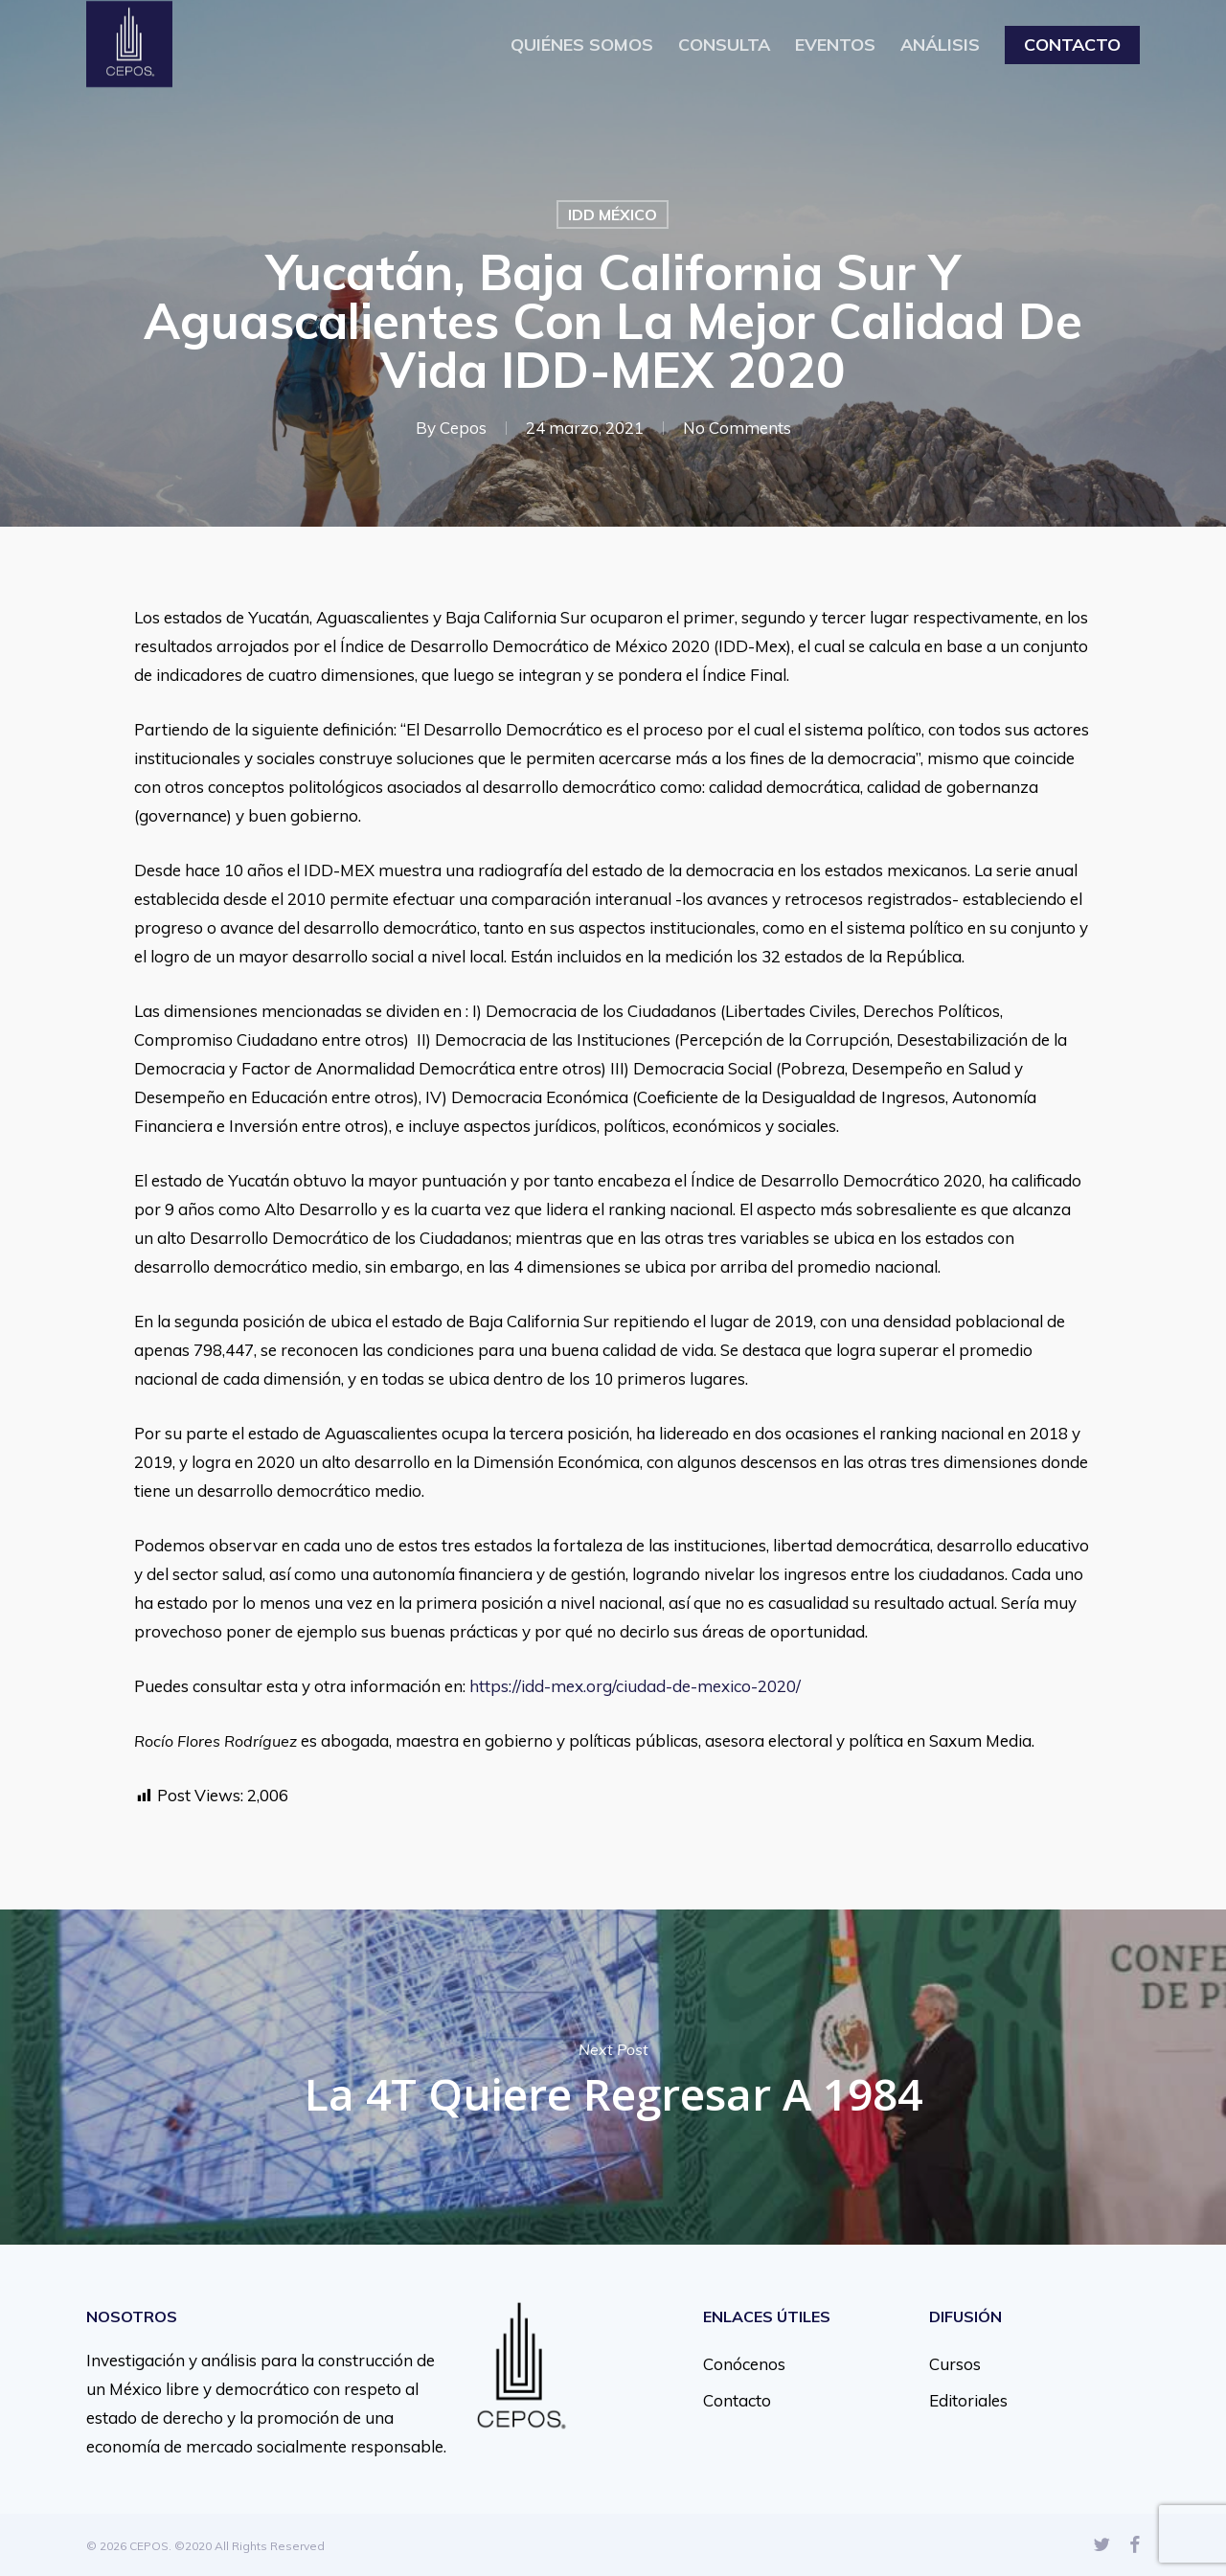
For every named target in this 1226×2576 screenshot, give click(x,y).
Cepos (463, 428)
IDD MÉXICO (612, 214)
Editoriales (968, 2400)
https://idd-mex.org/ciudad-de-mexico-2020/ (635, 1686)
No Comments (737, 428)
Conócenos (744, 2364)
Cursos (955, 2364)
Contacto (737, 2400)
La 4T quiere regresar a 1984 (613, 2077)
